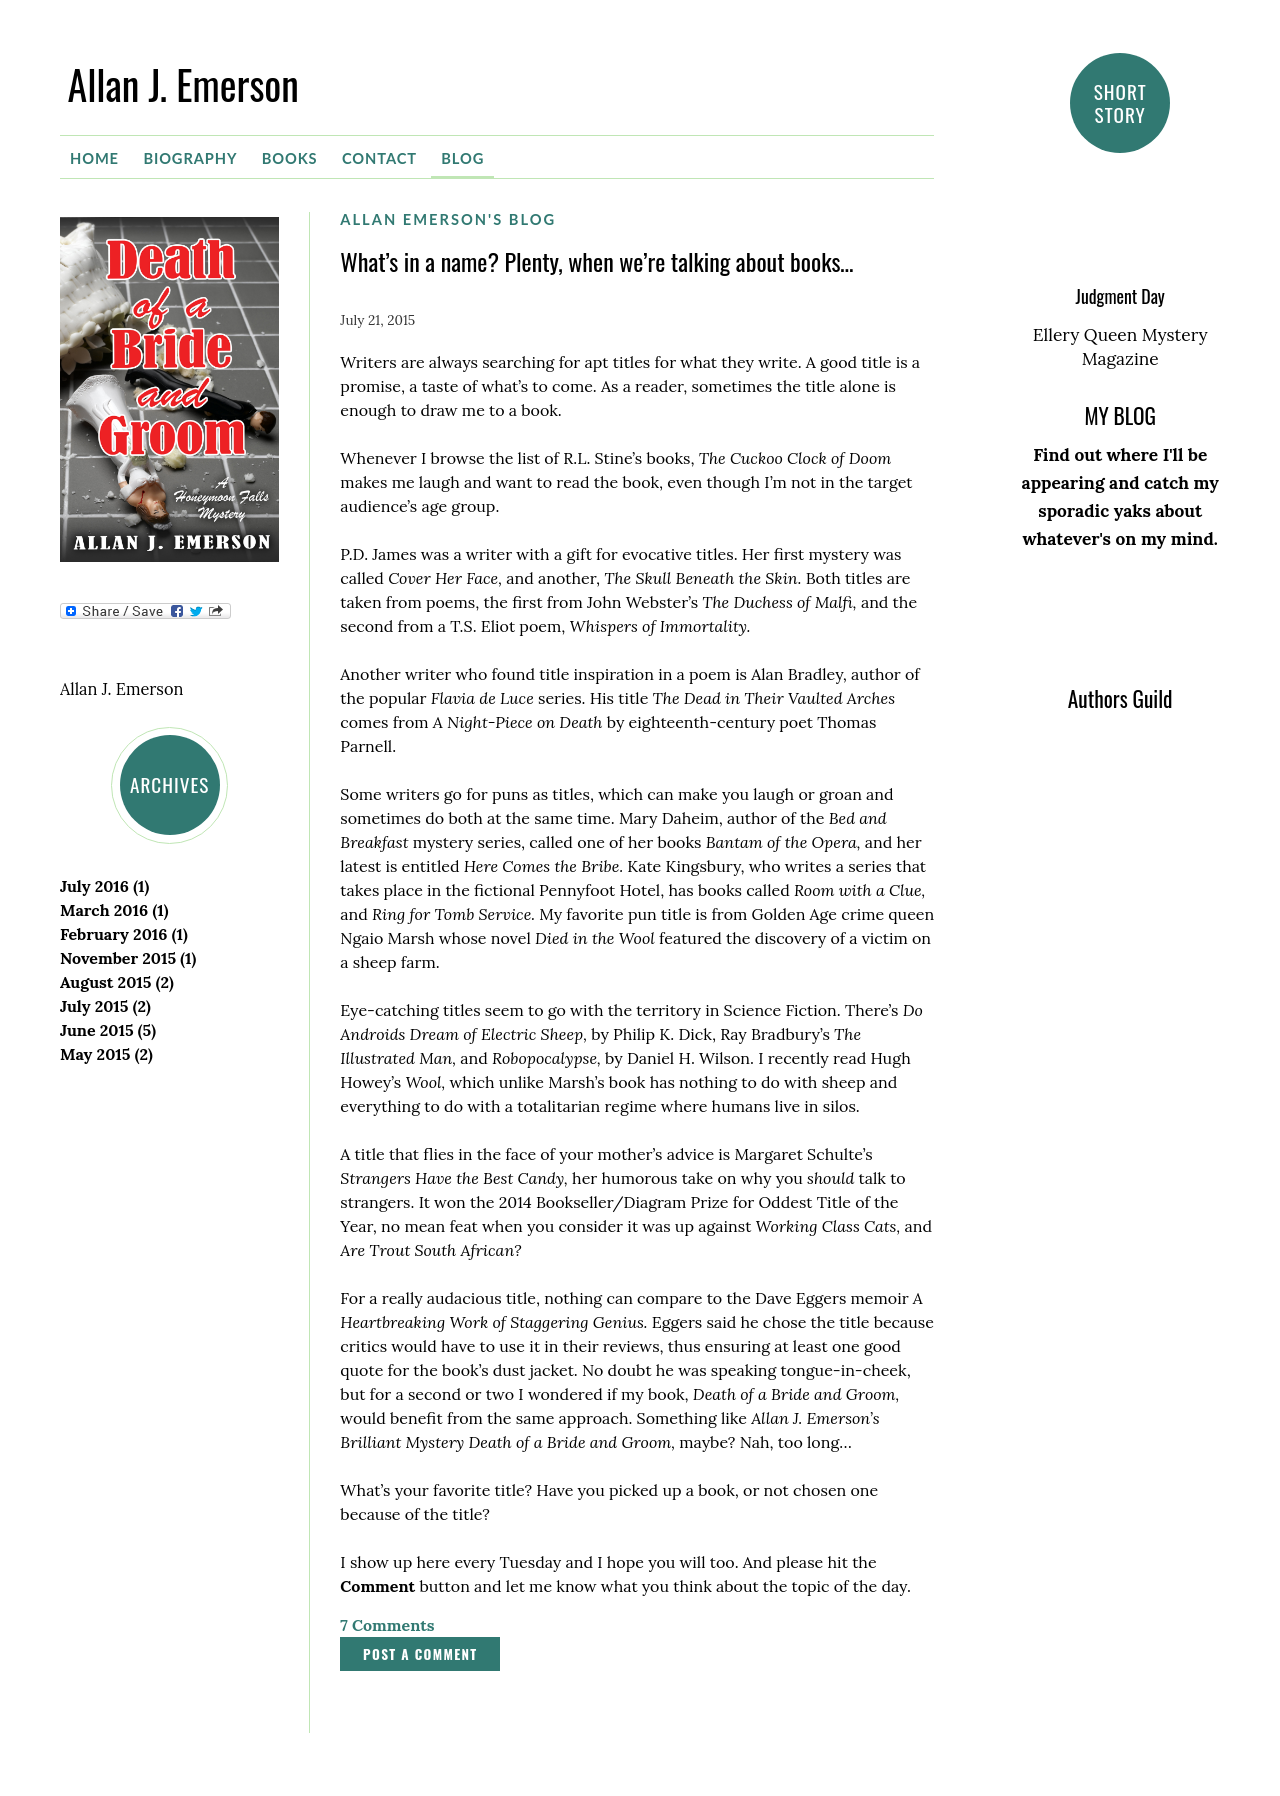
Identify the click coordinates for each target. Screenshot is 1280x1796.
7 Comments (387, 1625)
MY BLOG (1120, 415)
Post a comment (420, 1654)
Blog (462, 158)
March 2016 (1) (114, 910)
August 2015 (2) (117, 982)
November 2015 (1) (128, 958)
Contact (379, 158)
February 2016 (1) (124, 934)
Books (290, 158)
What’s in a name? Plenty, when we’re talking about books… (596, 261)
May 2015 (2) (106, 1054)
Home (94, 158)
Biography (190, 158)
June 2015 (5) (108, 1030)
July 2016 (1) (104, 886)
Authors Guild (1120, 698)
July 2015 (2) (105, 1006)
